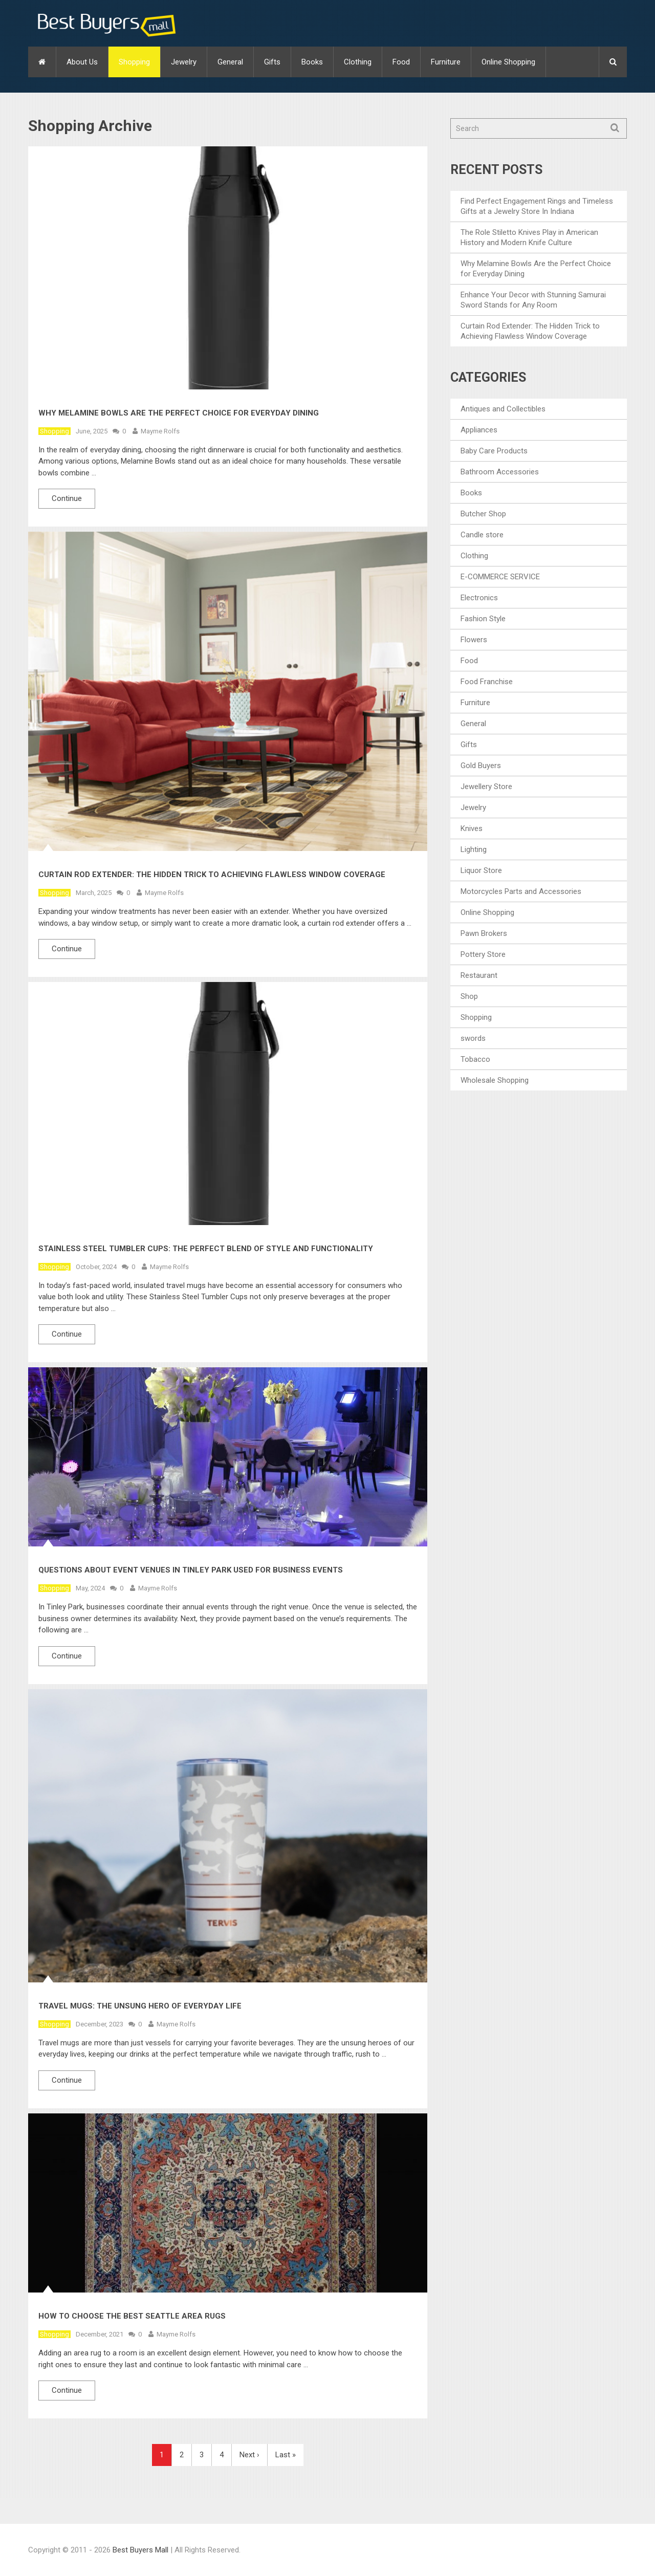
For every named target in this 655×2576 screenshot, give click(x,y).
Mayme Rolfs (160, 431)
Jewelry (183, 62)
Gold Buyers (481, 765)
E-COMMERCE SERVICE (500, 576)
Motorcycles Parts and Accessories (521, 891)
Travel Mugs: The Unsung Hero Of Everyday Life (140, 2006)
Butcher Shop (483, 513)
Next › (249, 2454)
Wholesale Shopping (495, 1080)
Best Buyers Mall (141, 2550)
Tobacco (475, 1059)
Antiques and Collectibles (503, 408)
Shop (469, 996)
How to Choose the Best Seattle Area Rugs (132, 2316)
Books (312, 62)
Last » (285, 2454)
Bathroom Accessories (500, 471)
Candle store (482, 534)
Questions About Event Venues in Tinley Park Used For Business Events (190, 1570)
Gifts (272, 62)
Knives (472, 828)
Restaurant (479, 975)
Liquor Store (481, 870)
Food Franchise (487, 681)
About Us (82, 62)
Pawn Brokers (484, 933)
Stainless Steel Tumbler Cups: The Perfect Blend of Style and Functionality (205, 1248)
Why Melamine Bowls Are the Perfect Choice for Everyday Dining (178, 413)
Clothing (358, 62)
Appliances (479, 429)
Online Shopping (508, 62)
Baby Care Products (494, 450)
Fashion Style (483, 618)
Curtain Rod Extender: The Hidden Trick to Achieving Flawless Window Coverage (211, 874)
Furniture (446, 62)
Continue (67, 498)
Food (401, 62)
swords (473, 1038)
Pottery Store (483, 954)
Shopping (134, 62)
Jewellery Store (486, 786)
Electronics (479, 597)
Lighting (474, 849)
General (230, 62)
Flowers (474, 639)
